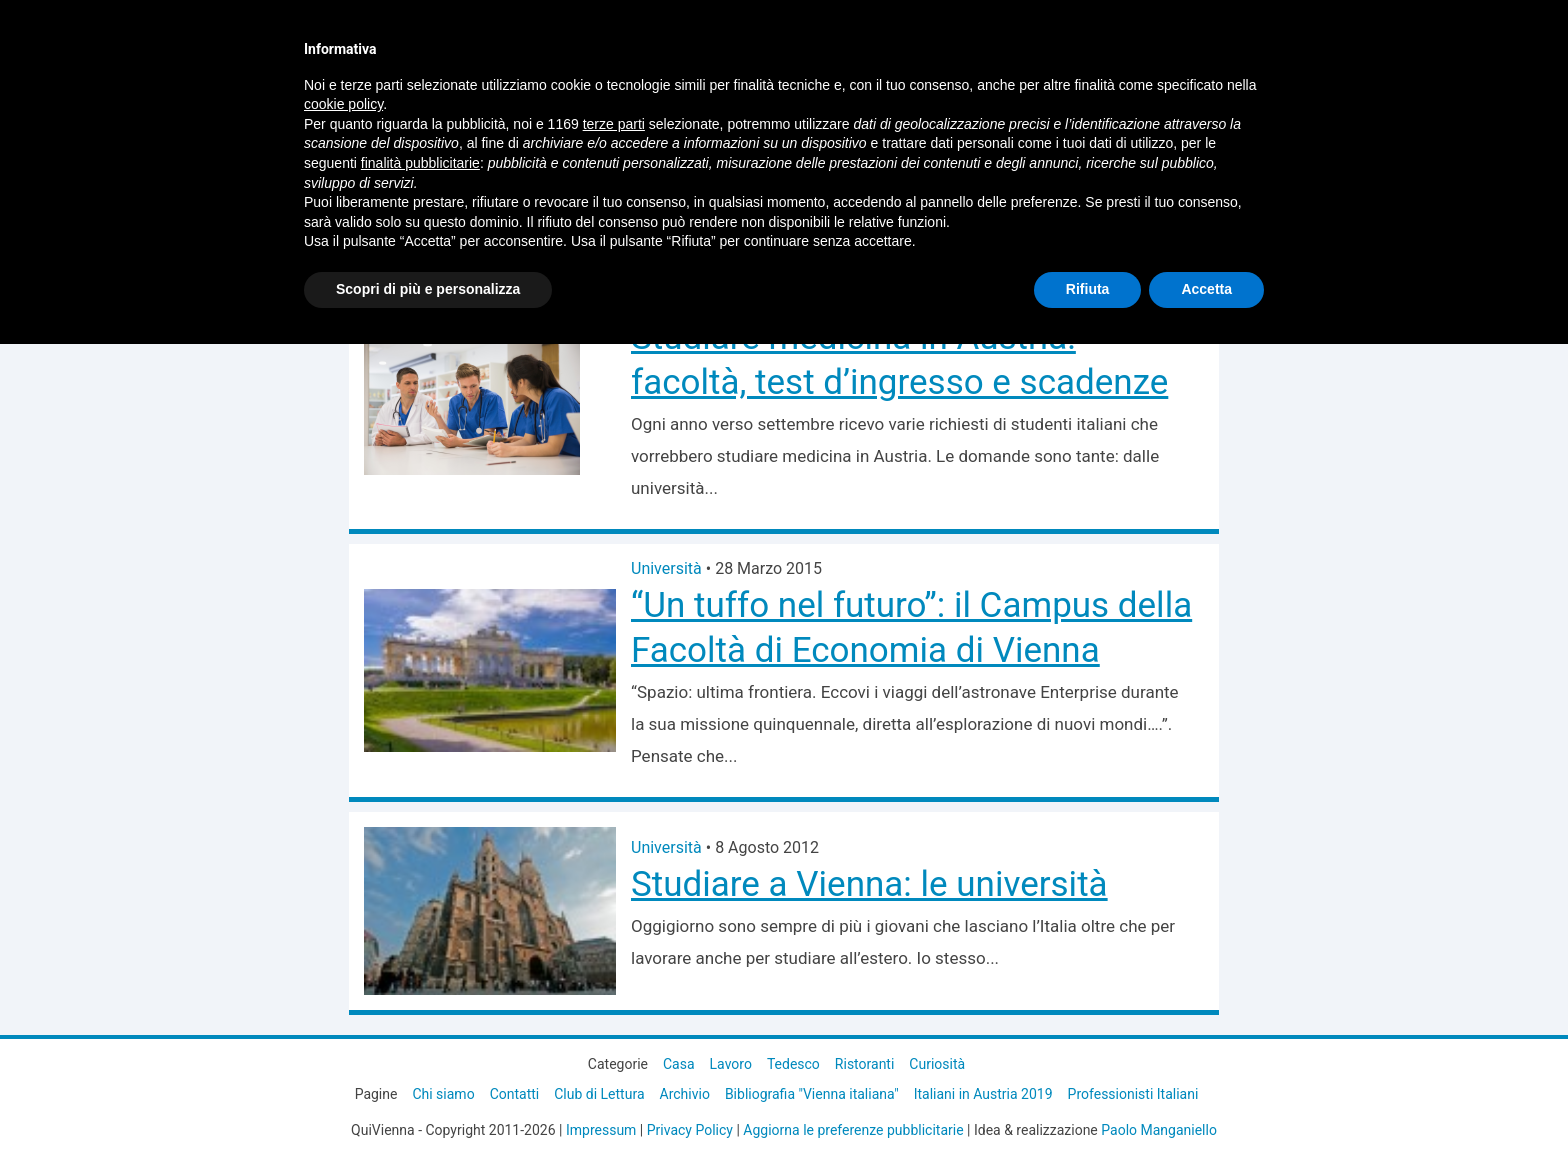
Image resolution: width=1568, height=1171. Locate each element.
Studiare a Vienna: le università (869, 884)
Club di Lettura (599, 1094)
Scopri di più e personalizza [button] (428, 289)
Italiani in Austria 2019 (983, 1094)
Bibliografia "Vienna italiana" (812, 1094)
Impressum (601, 1130)
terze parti (614, 124)
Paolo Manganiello (1159, 1130)
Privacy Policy (690, 1130)
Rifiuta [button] (1088, 289)
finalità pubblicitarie (420, 163)
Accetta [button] (1206, 289)
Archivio (685, 1094)
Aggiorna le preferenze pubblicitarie (853, 1130)
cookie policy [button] (343, 104)
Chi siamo (443, 1094)
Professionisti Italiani (1133, 1094)
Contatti (515, 1094)
